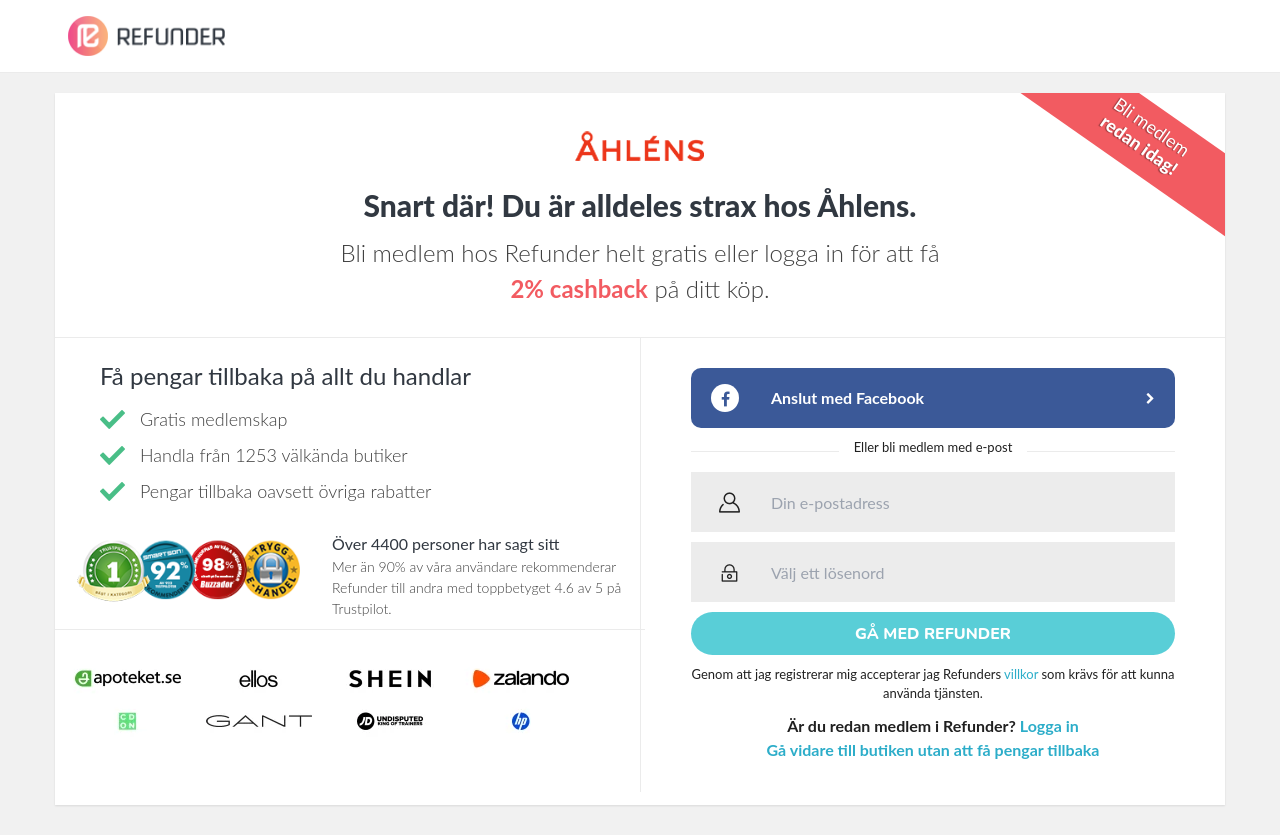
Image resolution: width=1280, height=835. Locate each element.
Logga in (1049, 725)
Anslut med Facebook (847, 397)
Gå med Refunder (933, 634)
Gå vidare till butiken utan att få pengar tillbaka (933, 749)
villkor (1021, 674)
